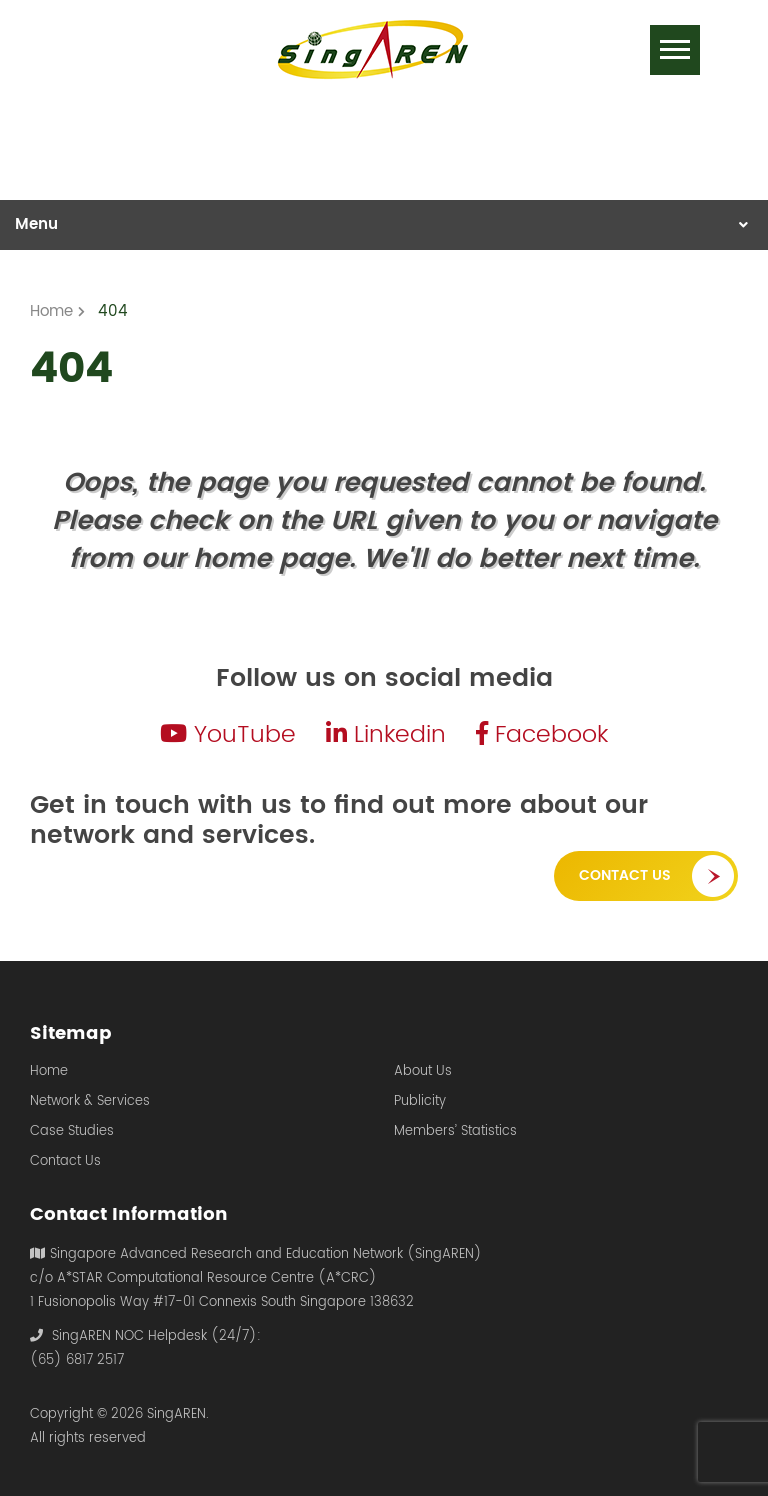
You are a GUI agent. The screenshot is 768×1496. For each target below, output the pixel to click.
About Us (423, 1072)
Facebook (542, 735)
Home (49, 1072)
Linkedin (386, 735)
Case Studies (72, 1132)
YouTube (228, 735)
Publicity (420, 1102)
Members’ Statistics (455, 1132)
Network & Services (90, 1102)
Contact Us (625, 875)
